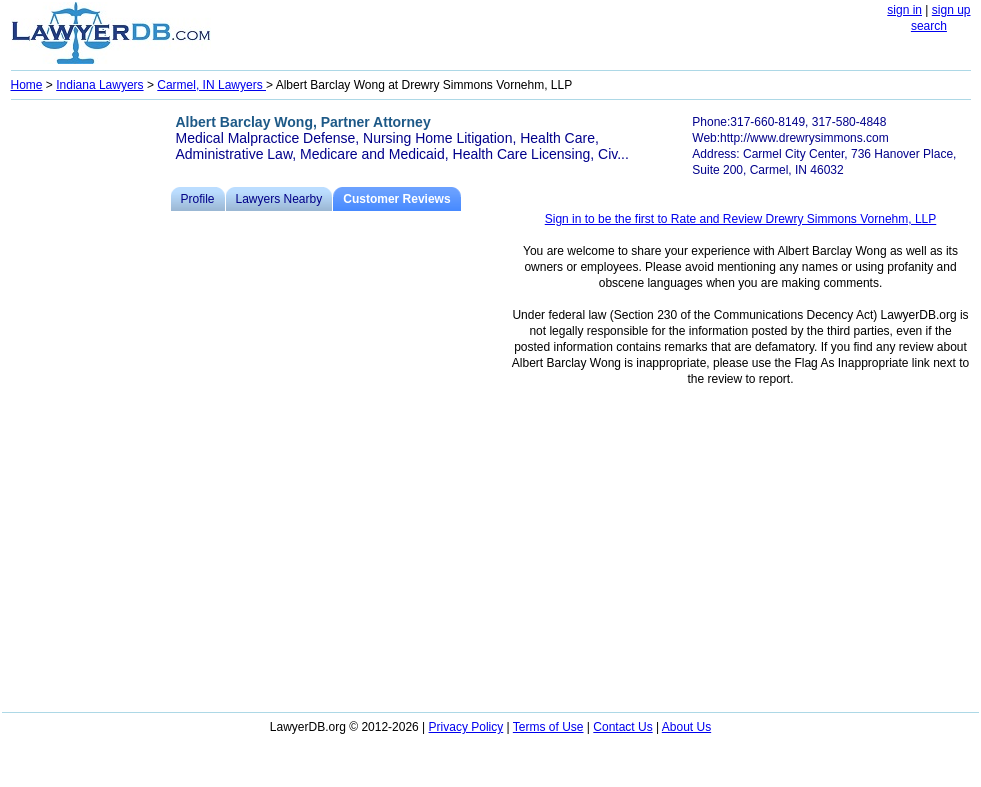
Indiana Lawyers (99, 85)
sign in (904, 10)
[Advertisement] (91, 406)
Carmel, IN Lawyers (211, 85)
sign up (951, 10)
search (929, 26)
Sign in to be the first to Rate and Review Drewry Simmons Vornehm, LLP (741, 219)
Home (27, 85)
